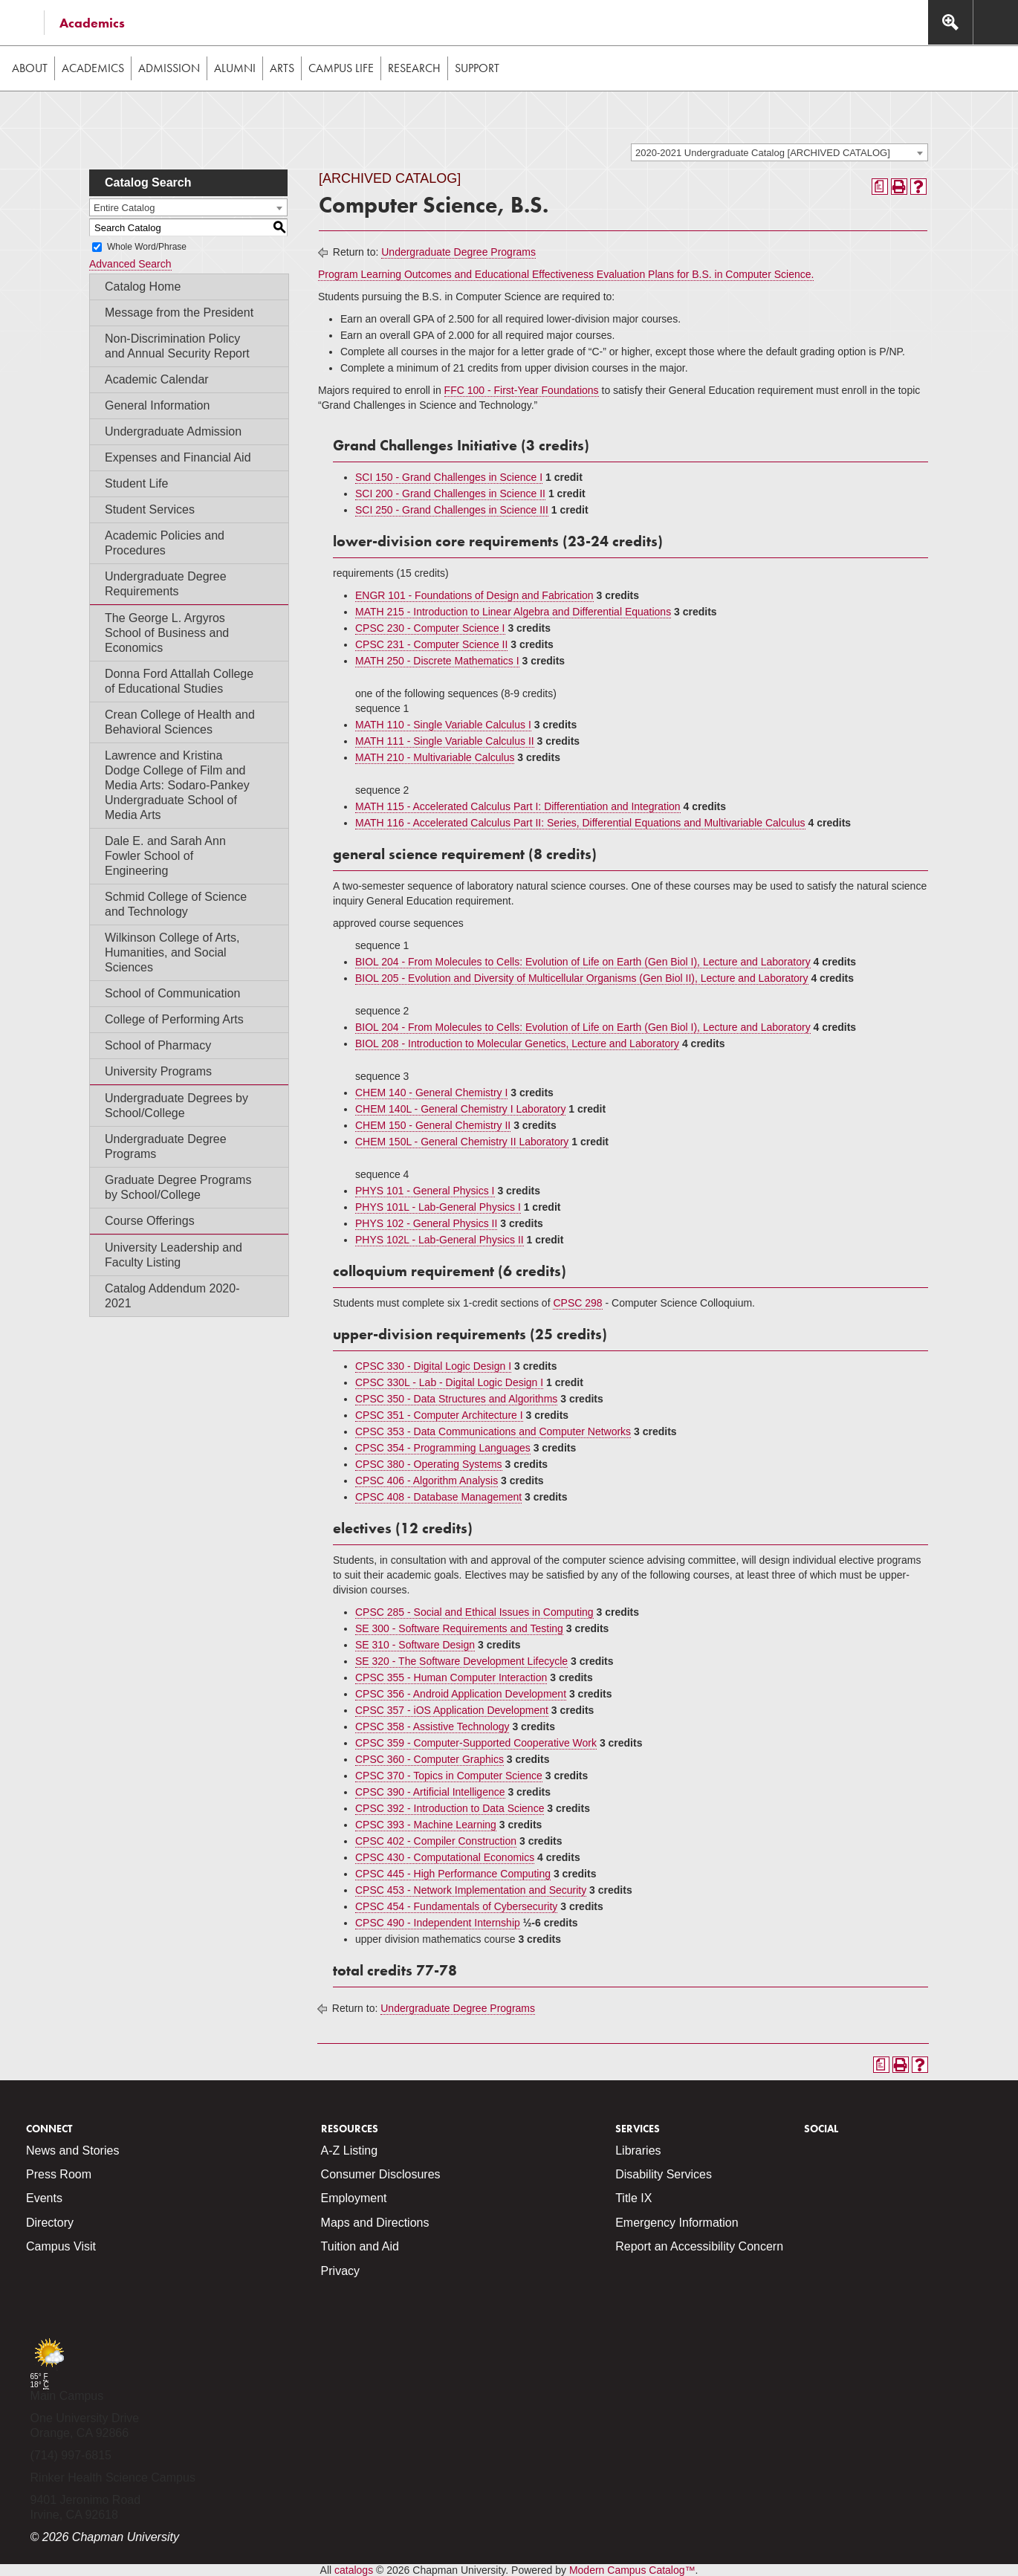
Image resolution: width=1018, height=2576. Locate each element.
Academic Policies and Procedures (164, 543)
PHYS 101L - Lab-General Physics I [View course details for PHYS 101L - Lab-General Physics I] (438, 1207)
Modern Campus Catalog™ (632, 2570)
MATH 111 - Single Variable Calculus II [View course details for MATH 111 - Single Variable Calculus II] (444, 741)
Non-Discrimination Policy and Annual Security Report (177, 346)
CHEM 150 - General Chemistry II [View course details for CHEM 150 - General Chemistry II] (432, 1125)
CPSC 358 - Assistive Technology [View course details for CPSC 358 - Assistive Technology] (432, 1726)
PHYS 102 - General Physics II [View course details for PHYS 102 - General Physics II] (426, 1223)
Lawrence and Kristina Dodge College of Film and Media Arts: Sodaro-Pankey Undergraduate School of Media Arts (177, 785)
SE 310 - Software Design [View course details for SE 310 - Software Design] (415, 1645)
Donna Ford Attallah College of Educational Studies (179, 681)
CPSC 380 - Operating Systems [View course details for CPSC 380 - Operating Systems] (428, 1464)
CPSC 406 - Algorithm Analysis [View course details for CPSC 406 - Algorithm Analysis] (426, 1480)
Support (477, 68)
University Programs (158, 1071)
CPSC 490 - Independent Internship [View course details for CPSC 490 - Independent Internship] (437, 1923)
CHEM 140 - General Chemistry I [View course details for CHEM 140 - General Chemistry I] (431, 1092)
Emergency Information (676, 2222)
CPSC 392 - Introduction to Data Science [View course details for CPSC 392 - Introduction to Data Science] (449, 1808)
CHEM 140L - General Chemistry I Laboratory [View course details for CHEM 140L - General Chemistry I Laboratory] (460, 1109)
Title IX (633, 2198)
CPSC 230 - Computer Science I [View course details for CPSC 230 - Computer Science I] (430, 628)
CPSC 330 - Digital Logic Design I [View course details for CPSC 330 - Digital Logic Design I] (433, 1366)
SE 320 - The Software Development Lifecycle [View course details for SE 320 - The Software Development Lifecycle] (461, 1661)
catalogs (353, 2570)
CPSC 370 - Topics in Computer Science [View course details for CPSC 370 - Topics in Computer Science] (448, 1775)
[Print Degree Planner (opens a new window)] (880, 186)
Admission (169, 68)
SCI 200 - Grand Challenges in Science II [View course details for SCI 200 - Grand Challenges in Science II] (450, 493)
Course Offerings (150, 1220)
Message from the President (179, 312)
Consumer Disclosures (381, 2174)
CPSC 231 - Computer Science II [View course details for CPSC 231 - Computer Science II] (431, 644)
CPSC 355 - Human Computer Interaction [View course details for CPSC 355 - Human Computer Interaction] (451, 1677)
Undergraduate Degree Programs (166, 1146)
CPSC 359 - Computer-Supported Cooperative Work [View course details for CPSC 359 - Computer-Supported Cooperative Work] (476, 1743)
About (30, 68)
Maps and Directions (375, 2222)
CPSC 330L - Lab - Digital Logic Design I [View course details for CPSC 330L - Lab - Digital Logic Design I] (449, 1382)
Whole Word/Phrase (147, 247)
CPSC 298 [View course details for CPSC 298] (577, 1303)
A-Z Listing (349, 2150)
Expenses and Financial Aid (178, 457)
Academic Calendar (157, 379)
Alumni (235, 68)
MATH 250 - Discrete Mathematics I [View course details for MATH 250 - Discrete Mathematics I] (437, 661)
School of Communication (172, 993)
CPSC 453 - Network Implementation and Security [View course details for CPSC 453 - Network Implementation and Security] (470, 1890)
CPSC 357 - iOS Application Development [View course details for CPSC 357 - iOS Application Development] (451, 1710)
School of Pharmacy (158, 1045)
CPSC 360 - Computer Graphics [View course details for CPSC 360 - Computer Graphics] (429, 1759)
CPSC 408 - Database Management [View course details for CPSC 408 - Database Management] (438, 1497)
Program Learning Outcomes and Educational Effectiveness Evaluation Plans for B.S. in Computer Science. (566, 274)
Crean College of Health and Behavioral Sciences (180, 722)
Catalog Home (143, 286)
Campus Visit (61, 2246)
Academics (92, 22)
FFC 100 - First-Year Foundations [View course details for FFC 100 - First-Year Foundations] (521, 390)
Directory (50, 2222)
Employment (354, 2198)
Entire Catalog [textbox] (124, 207)
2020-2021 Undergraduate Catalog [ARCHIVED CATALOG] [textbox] (762, 152)
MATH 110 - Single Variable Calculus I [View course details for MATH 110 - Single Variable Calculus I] (443, 725)
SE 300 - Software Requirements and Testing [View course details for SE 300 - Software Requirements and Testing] (459, 1628)
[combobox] (779, 152)
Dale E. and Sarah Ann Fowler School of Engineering (165, 856)
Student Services (150, 509)
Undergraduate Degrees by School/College (176, 1105)
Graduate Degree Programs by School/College (178, 1187)
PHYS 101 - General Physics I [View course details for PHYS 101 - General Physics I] (425, 1191)
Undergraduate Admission (173, 431)
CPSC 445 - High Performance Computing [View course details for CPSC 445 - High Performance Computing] (453, 1874)
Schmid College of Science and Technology (176, 904)
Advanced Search (130, 264)
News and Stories (72, 2150)
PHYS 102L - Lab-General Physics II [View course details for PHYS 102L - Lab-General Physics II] (439, 1240)
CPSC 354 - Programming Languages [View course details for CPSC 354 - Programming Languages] (443, 1448)
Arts (282, 68)
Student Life (136, 483)
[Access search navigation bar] (950, 22)
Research (414, 68)
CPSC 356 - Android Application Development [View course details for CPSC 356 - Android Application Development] (460, 1694)
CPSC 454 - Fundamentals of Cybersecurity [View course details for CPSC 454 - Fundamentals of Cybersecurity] (456, 1906)
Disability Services (663, 2174)
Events (44, 2198)
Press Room (58, 2174)
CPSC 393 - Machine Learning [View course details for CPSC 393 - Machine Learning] (425, 1825)
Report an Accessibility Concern (699, 2246)
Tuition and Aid (360, 2246)
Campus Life (341, 68)
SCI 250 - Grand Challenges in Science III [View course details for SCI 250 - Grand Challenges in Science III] (451, 510)
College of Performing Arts (174, 1019)
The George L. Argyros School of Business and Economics (167, 633)
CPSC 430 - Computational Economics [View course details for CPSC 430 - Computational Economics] (444, 1857)
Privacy (340, 2271)
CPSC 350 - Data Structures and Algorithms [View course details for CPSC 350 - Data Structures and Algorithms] (456, 1399)
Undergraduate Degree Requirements (166, 584)
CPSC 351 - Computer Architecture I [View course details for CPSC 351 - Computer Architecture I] (439, 1415)
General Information (157, 405)
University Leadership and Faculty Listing (173, 1255)
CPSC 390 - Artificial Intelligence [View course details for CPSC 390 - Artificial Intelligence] (430, 1792)
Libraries (638, 2150)
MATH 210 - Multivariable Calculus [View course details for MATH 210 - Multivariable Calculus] (434, 757)
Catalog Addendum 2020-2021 (172, 1296)
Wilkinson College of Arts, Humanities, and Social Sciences (172, 952)
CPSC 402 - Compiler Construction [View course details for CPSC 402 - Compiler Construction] (435, 1841)
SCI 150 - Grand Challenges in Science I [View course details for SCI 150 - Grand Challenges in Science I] (448, 477)
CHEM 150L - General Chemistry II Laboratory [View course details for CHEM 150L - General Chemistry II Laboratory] (461, 1142)
